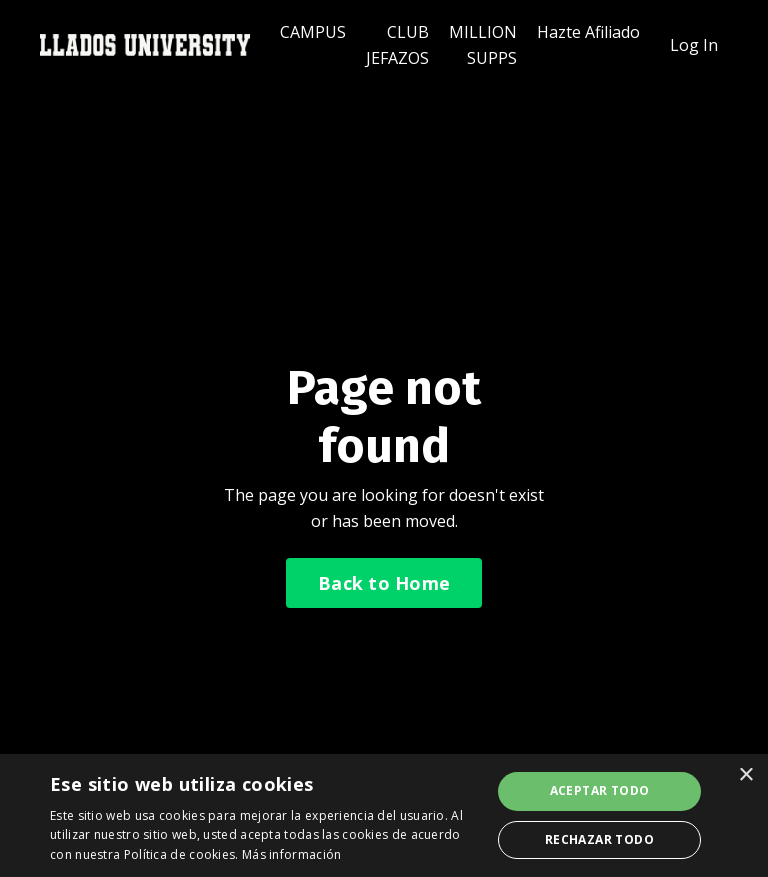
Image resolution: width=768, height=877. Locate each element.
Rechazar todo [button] (599, 839)
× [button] (745, 775)
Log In (694, 45)
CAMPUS (313, 32)
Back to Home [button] (384, 583)
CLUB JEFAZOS (397, 45)
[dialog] (384, 815)
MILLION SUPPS (483, 45)
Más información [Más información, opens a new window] (292, 854)
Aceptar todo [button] (600, 790)
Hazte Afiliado (588, 32)
